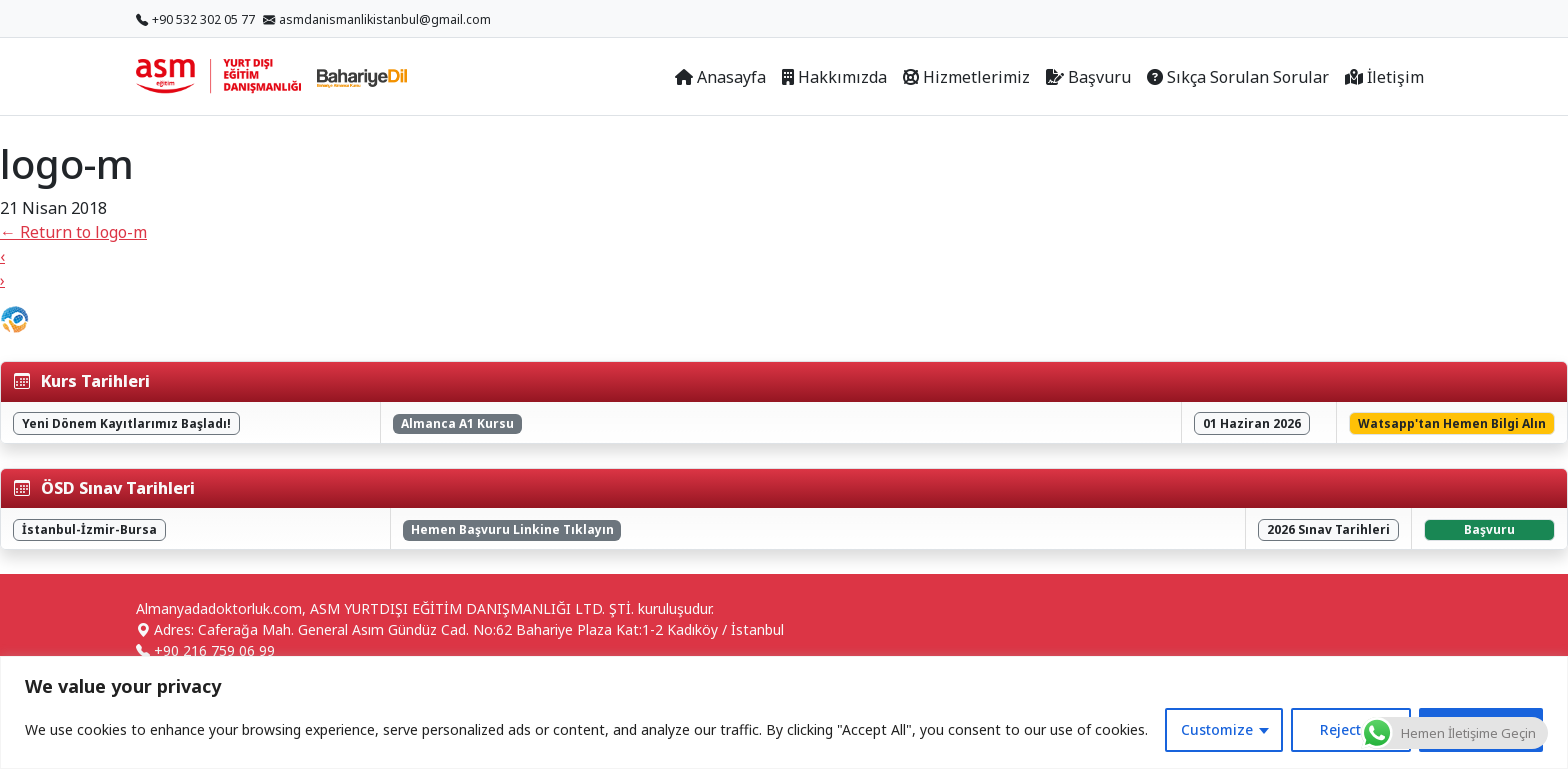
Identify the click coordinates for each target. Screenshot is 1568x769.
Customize (1217, 729)
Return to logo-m (73, 232)
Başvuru (1088, 77)
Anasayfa (720, 77)
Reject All (1351, 729)
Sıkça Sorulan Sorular (1238, 77)
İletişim (1384, 77)
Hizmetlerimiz (966, 77)
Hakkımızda (834, 77)
